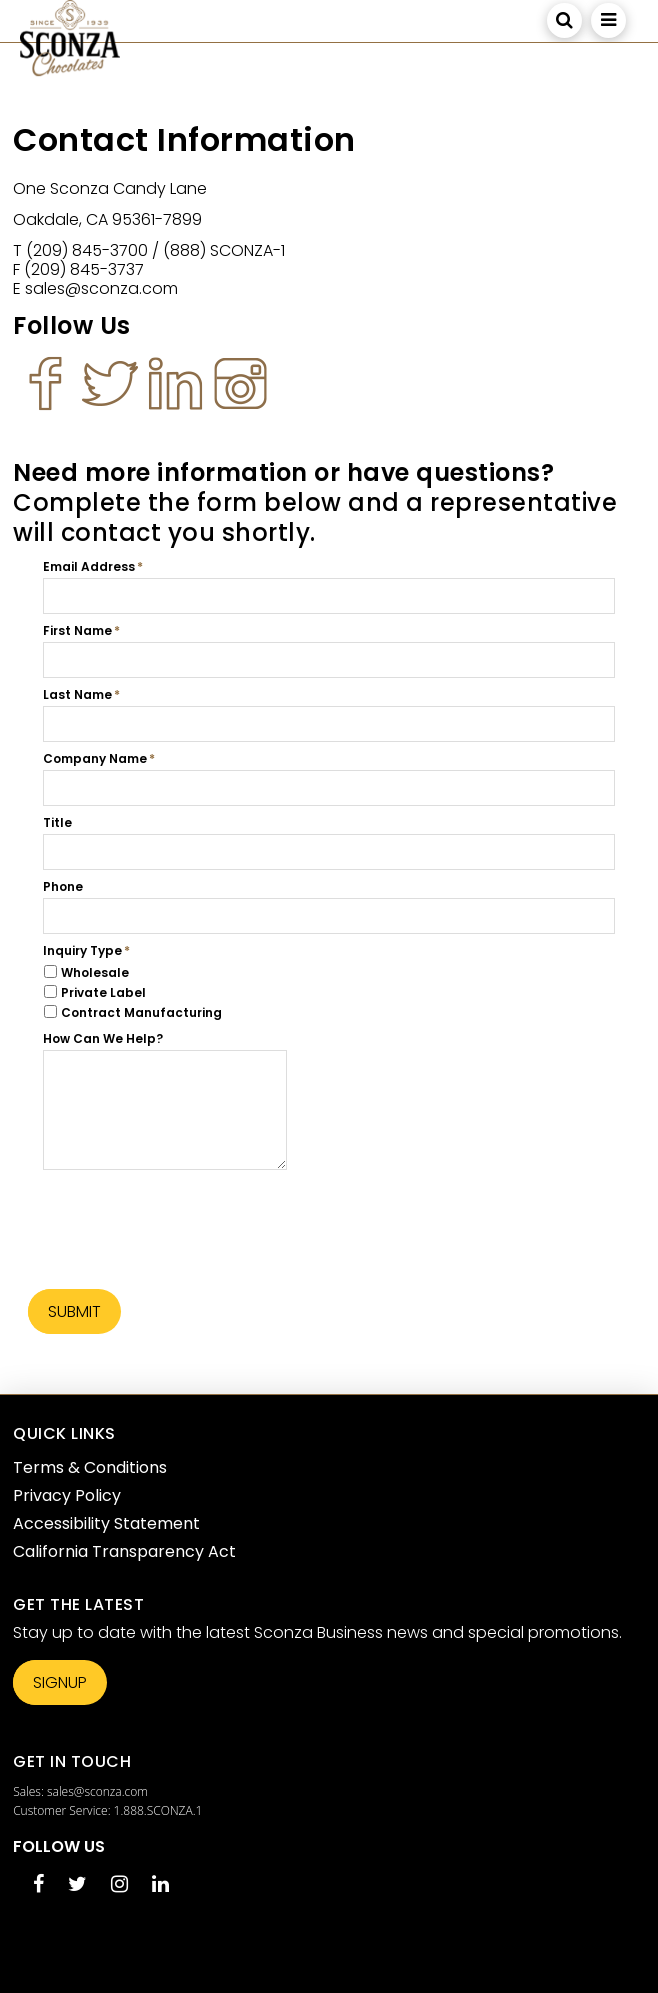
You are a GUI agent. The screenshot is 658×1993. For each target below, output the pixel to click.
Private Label (103, 992)
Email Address (89, 567)
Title (57, 822)
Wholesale (95, 972)
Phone (63, 886)
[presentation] (195, 1217)
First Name (77, 631)
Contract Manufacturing (141, 1012)
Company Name (95, 759)
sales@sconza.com (97, 1791)
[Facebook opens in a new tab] (38, 1885)
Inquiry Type (82, 951)
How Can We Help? (103, 1038)
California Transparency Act (124, 1551)
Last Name (77, 695)
